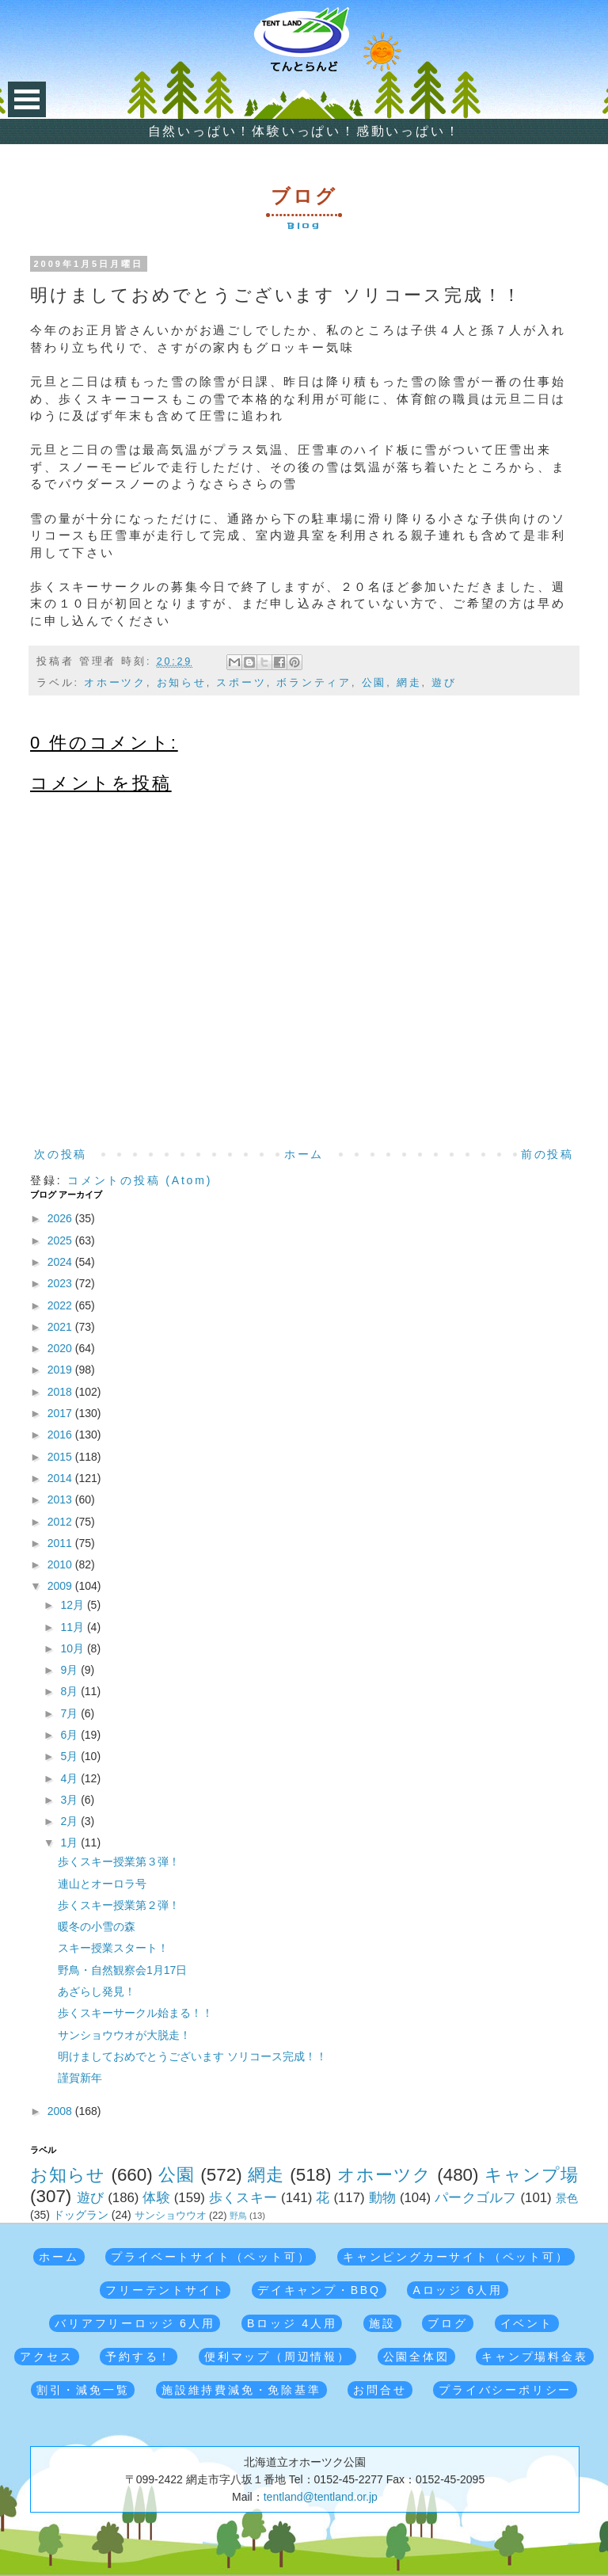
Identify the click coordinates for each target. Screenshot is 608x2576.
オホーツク (115, 682)
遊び (444, 682)
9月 (70, 1669)
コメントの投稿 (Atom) (139, 1180)
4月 (70, 1778)
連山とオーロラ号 (102, 1883)
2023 (61, 1283)
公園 (374, 682)
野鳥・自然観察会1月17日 (122, 1970)
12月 (73, 1605)
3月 (70, 1799)
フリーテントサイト (165, 2290)
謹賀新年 (80, 2077)
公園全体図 (416, 2356)
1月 (70, 1842)
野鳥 (238, 2215)
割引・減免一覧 (83, 2390)
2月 (70, 1821)
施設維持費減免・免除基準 (241, 2390)
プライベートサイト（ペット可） (210, 2256)
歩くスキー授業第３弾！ (119, 1861)
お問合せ (379, 2390)
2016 (61, 1434)
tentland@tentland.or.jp (321, 2496)
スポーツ (241, 682)
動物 (383, 2197)
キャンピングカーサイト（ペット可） (456, 2256)
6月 (70, 1734)
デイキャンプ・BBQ (319, 2290)
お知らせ (182, 682)
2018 (61, 1391)
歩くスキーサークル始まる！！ (135, 2012)
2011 (61, 1543)
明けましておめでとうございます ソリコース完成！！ (192, 2056)
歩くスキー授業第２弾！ (119, 1905)
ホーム (304, 1154)
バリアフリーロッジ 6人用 (135, 2323)
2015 (61, 1456)
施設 (382, 2323)
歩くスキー (243, 2197)
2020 (61, 1348)
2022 (61, 1305)
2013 (61, 1499)
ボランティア (314, 682)
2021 (61, 1326)
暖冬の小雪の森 (96, 1926)
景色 (567, 2198)
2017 (61, 1413)
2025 (61, 1240)
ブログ (447, 2323)
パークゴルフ (476, 2197)
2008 (61, 2111)
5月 (70, 1756)
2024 (61, 1262)
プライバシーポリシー (505, 2390)
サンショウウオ (171, 2215)
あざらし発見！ (96, 1991)
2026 (61, 1218)
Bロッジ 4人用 (291, 2323)
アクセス (46, 2356)
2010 (61, 1564)
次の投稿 (60, 1154)
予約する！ (138, 2356)
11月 (73, 1627)
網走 (409, 682)
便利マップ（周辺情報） (277, 2356)
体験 (156, 2197)
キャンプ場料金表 (534, 2356)
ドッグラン (80, 2214)
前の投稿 (547, 1154)
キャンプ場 (531, 2175)
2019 (61, 1369)
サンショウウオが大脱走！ (124, 2035)
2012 (61, 1521)
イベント (526, 2323)
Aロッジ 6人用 (457, 2290)
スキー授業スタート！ (113, 1948)
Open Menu (27, 99)
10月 (73, 1648)
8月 (70, 1691)
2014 (61, 1478)
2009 (61, 1586)
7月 (70, 1713)
